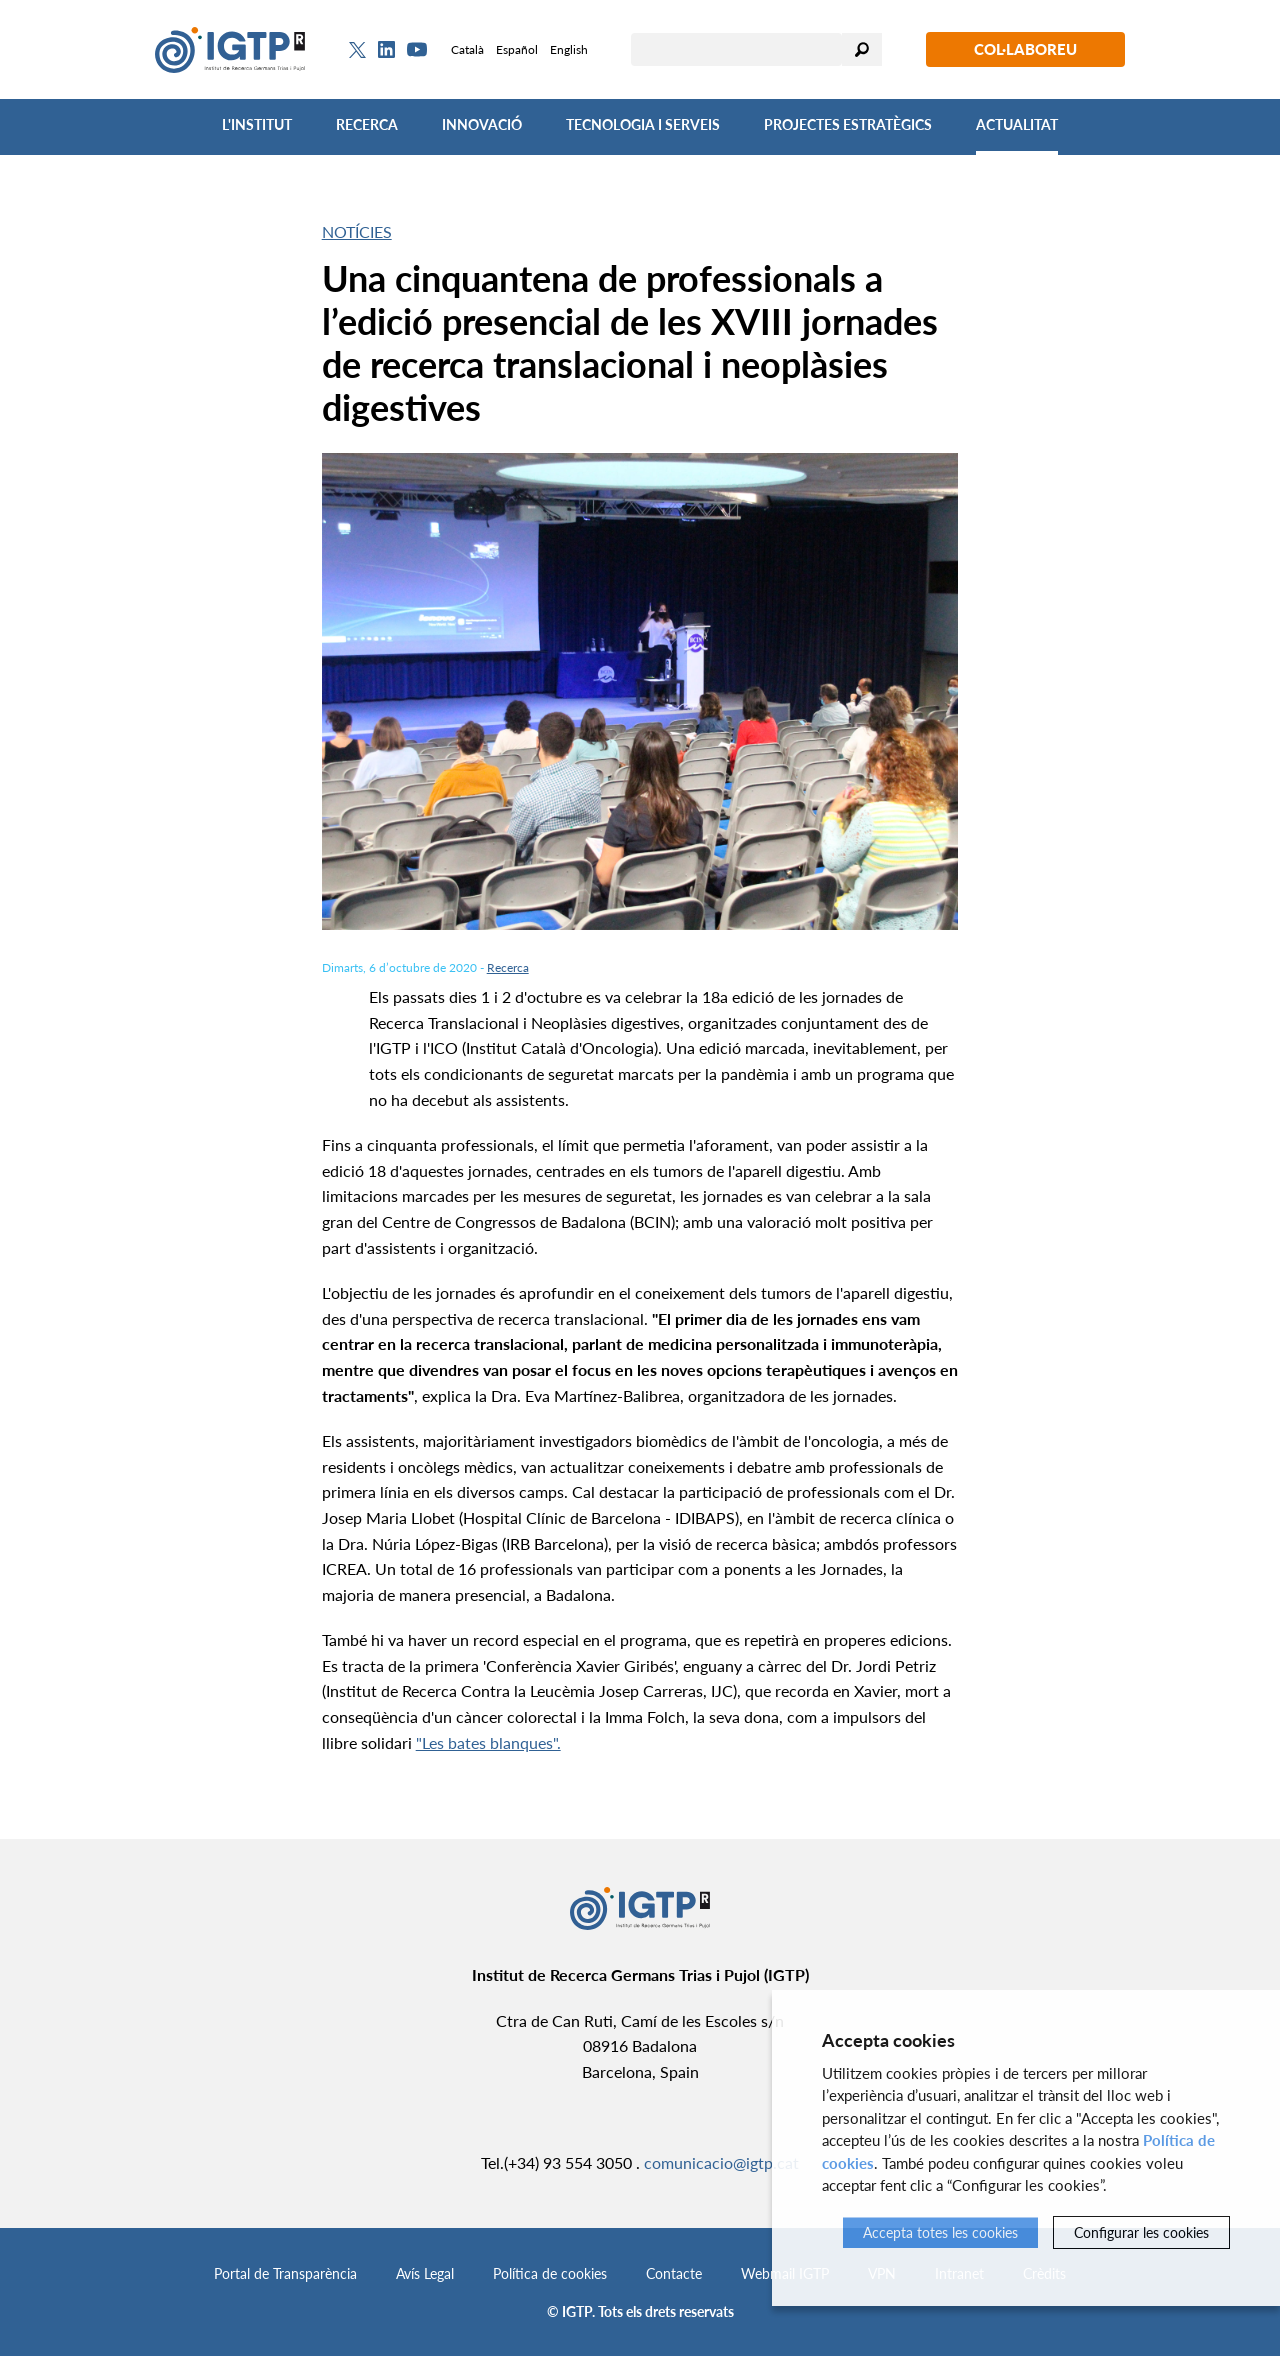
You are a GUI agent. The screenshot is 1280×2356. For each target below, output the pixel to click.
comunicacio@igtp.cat (721, 2162)
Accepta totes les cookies (940, 2232)
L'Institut (257, 124)
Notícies (357, 231)
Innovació (482, 124)
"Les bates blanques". (488, 1742)
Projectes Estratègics (848, 124)
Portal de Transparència (285, 2273)
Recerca (367, 124)
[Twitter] (357, 50)
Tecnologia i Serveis (643, 124)
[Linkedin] (386, 50)
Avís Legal (425, 2273)
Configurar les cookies (1141, 2232)
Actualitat (1017, 124)
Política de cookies (550, 2273)
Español (517, 49)
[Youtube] (417, 49)
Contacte (674, 2273)
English (569, 49)
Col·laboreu (1025, 49)
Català (467, 49)
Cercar (862, 49)
